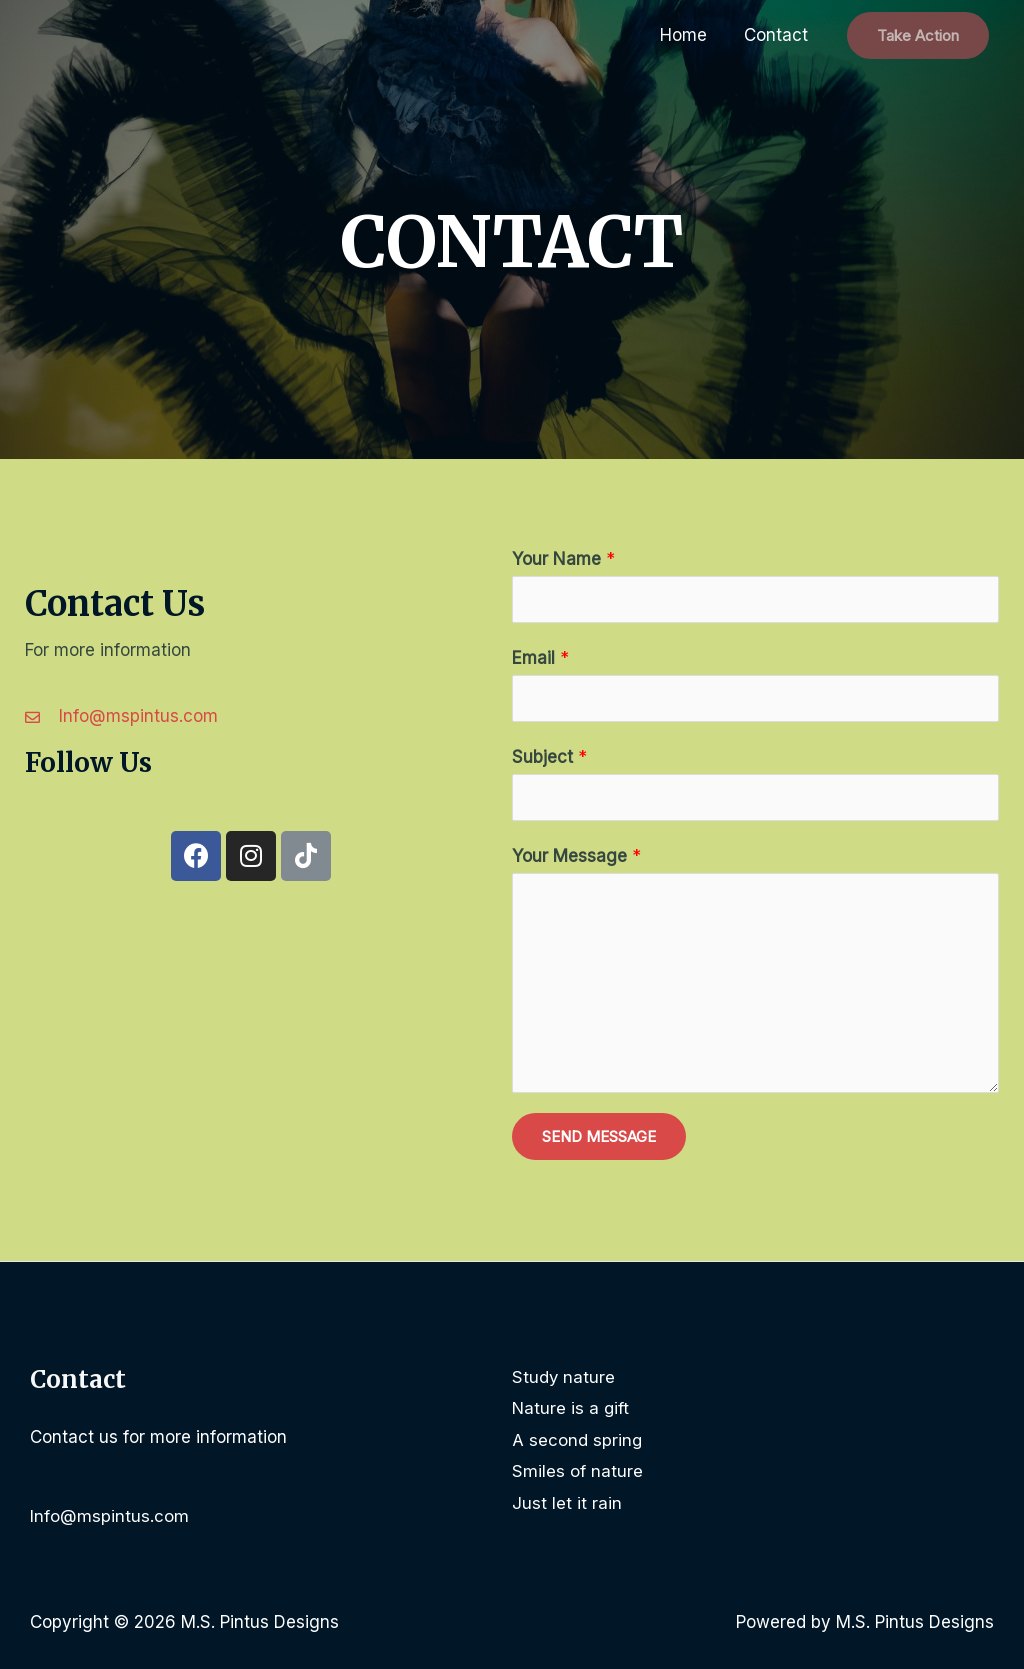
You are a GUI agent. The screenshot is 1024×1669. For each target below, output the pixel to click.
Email (540, 658)
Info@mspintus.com (109, 1516)
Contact (778, 35)
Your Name (563, 559)
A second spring (577, 1440)
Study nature (564, 1377)
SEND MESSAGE (599, 1136)
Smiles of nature (577, 1471)
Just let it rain (567, 1503)
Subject (549, 757)
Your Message (576, 856)
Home (688, 35)
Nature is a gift (571, 1408)
